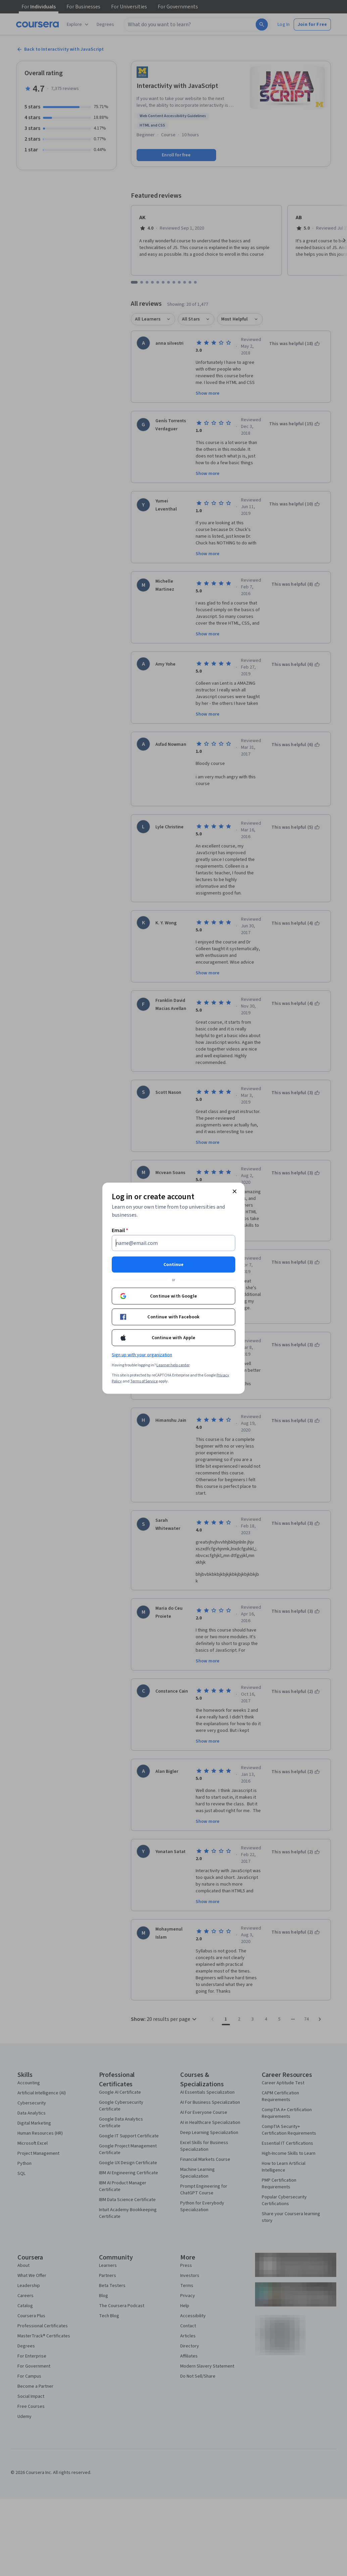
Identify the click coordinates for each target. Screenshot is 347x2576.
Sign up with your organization (142, 1354)
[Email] (173, 1243)
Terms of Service (144, 1381)
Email (120, 1230)
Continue (173, 1264)
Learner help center (173, 1365)
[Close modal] (235, 1191)
